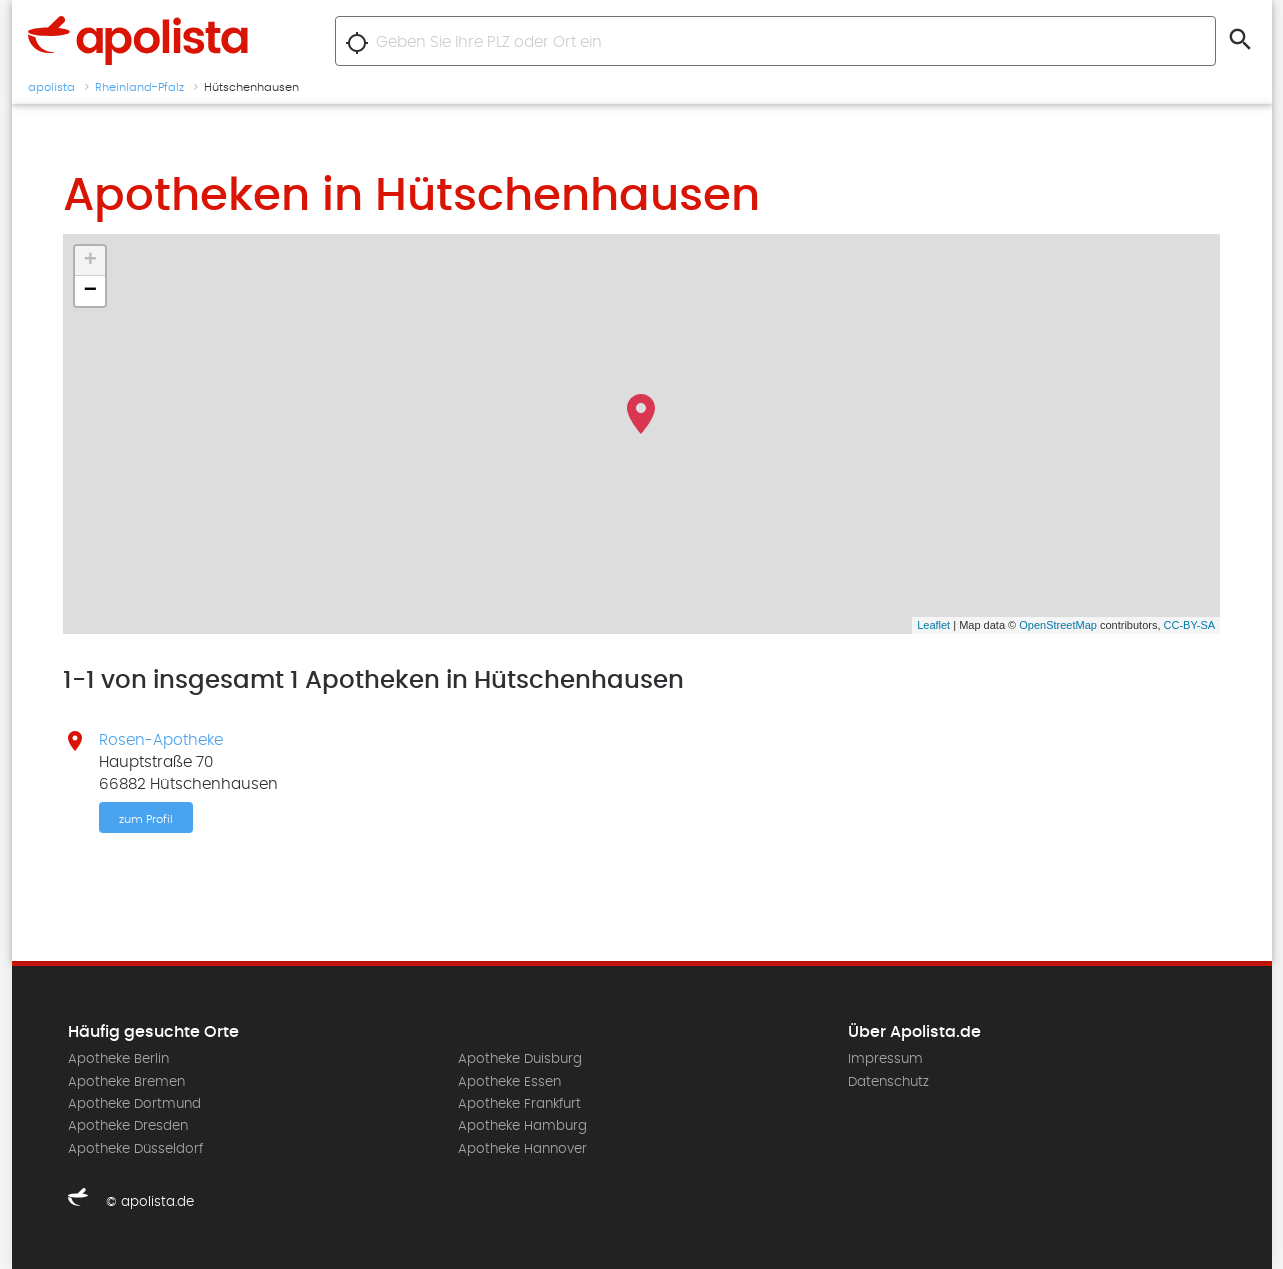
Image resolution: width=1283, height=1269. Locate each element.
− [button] (90, 291)
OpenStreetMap (1058, 625)
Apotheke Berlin (118, 1059)
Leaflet (933, 625)
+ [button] (90, 261)
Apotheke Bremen (126, 1082)
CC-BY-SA (1190, 625)
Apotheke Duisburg (520, 1059)
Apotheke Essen (509, 1082)
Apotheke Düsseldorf (135, 1149)
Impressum (885, 1059)
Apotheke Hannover (522, 1149)
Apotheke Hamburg (522, 1126)
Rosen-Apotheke (161, 740)
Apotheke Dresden (128, 1126)
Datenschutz (888, 1082)
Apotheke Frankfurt (519, 1104)
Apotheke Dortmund (134, 1104)
